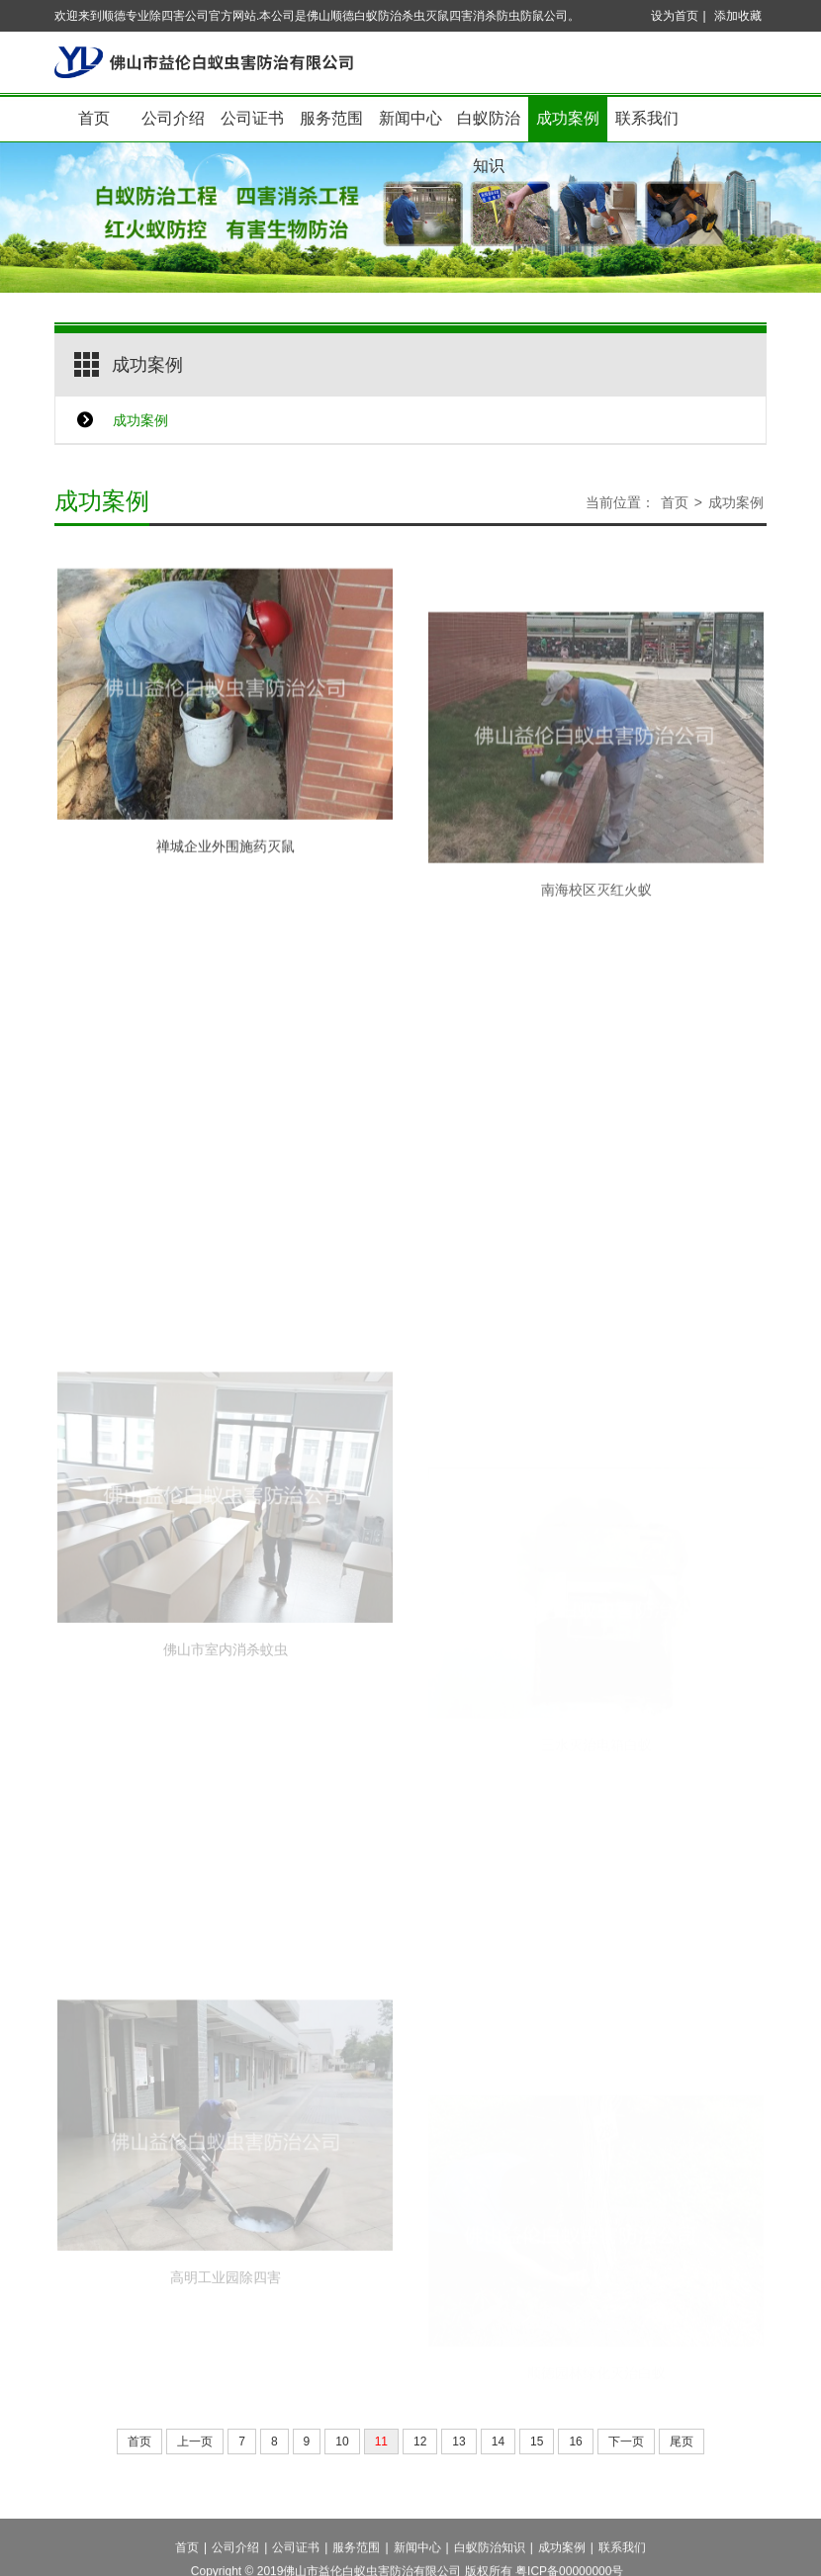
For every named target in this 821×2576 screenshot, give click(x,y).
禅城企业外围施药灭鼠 (225, 871)
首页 (94, 118)
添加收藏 (738, 16)
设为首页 (674, 16)
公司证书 (252, 118)
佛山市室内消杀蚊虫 (225, 1727)
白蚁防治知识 (488, 126)
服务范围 (331, 118)
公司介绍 (173, 118)
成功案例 (567, 118)
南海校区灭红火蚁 (596, 942)
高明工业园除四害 (225, 2354)
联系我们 (647, 118)
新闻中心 (410, 118)
